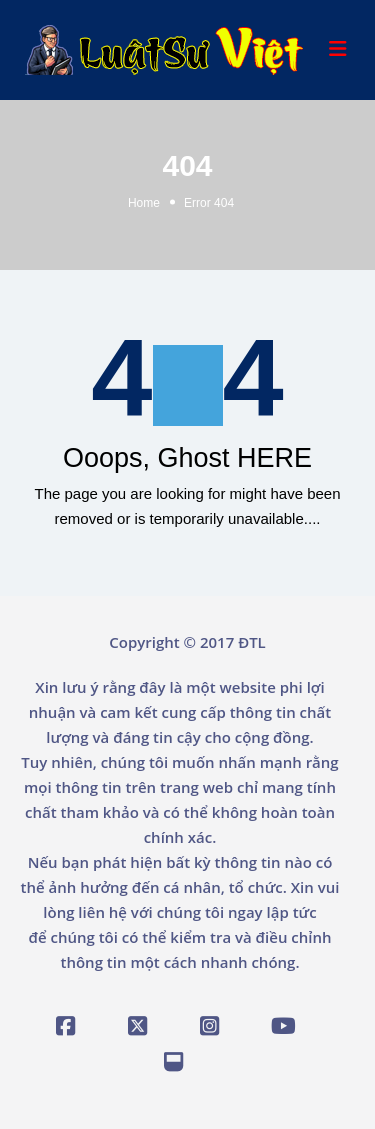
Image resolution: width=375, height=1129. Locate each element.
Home (144, 203)
